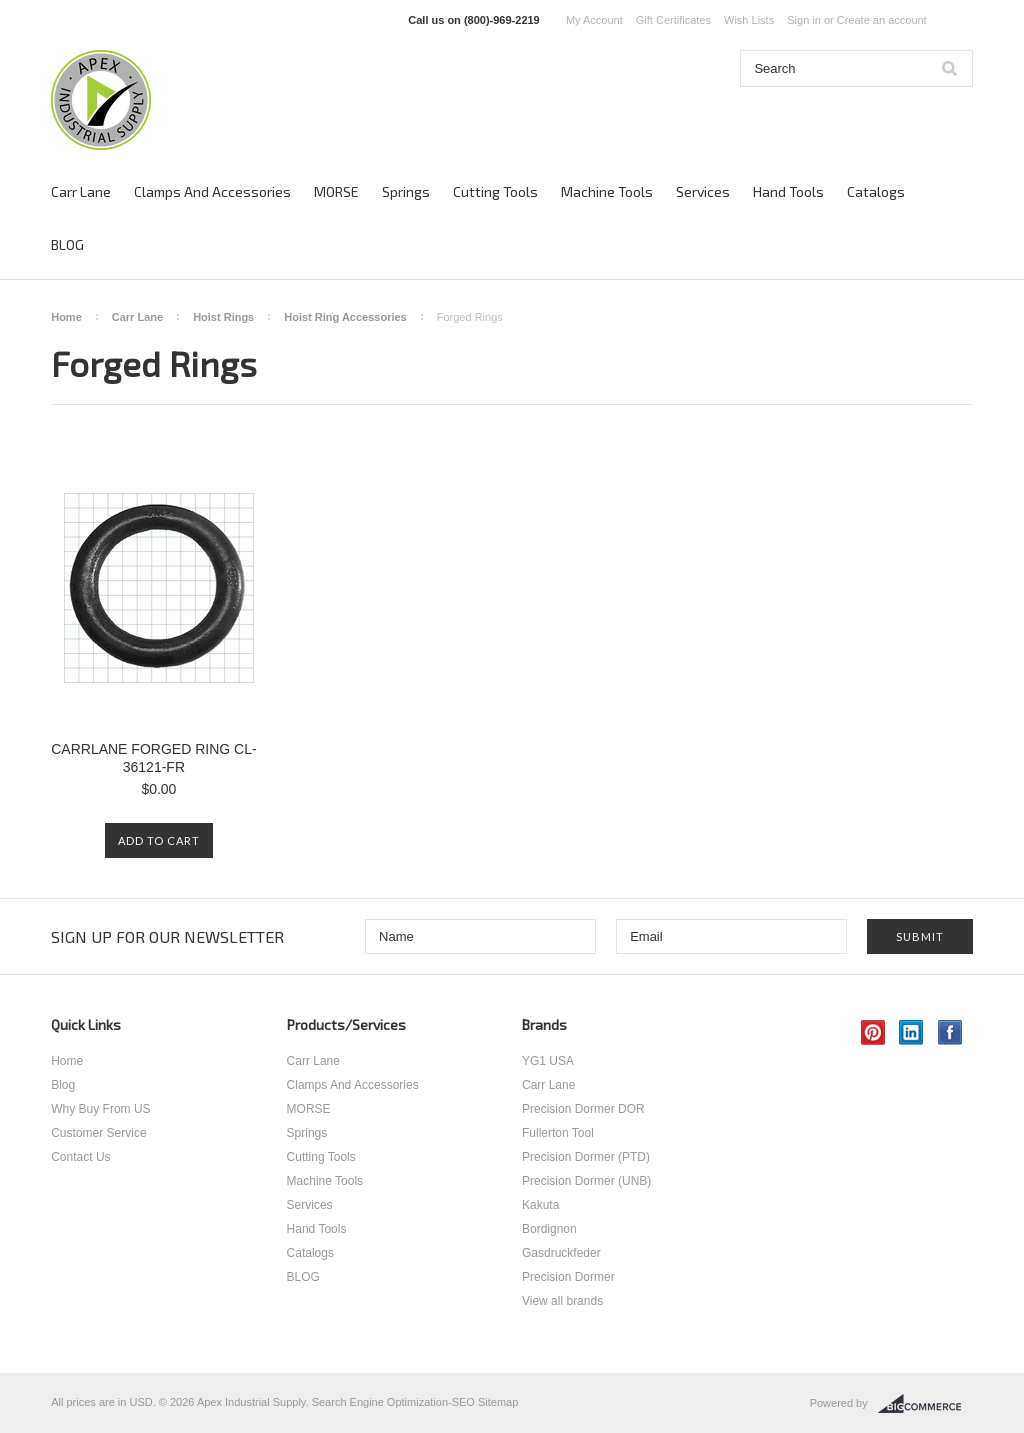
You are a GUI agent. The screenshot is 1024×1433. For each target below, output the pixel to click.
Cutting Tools (495, 191)
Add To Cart (159, 840)
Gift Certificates (673, 20)
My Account (594, 20)
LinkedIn (911, 1032)
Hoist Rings (223, 317)
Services (703, 191)
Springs (406, 191)
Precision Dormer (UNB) (586, 1181)
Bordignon (549, 1229)
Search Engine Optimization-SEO (393, 1402)
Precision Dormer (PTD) (586, 1157)
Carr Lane (81, 191)
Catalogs (876, 191)
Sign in (804, 20)
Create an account (882, 20)
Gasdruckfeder (561, 1253)
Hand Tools (788, 191)
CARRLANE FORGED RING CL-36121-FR (153, 758)
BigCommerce (925, 1404)
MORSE (336, 191)
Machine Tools (607, 191)
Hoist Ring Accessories (345, 317)
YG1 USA (548, 1061)
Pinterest (873, 1032)
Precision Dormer (568, 1277)
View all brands (562, 1301)
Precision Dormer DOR (583, 1109)
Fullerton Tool (558, 1133)
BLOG (67, 244)
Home (66, 317)
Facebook (950, 1032)
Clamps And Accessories (212, 191)
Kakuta (540, 1205)
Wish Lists (749, 20)
